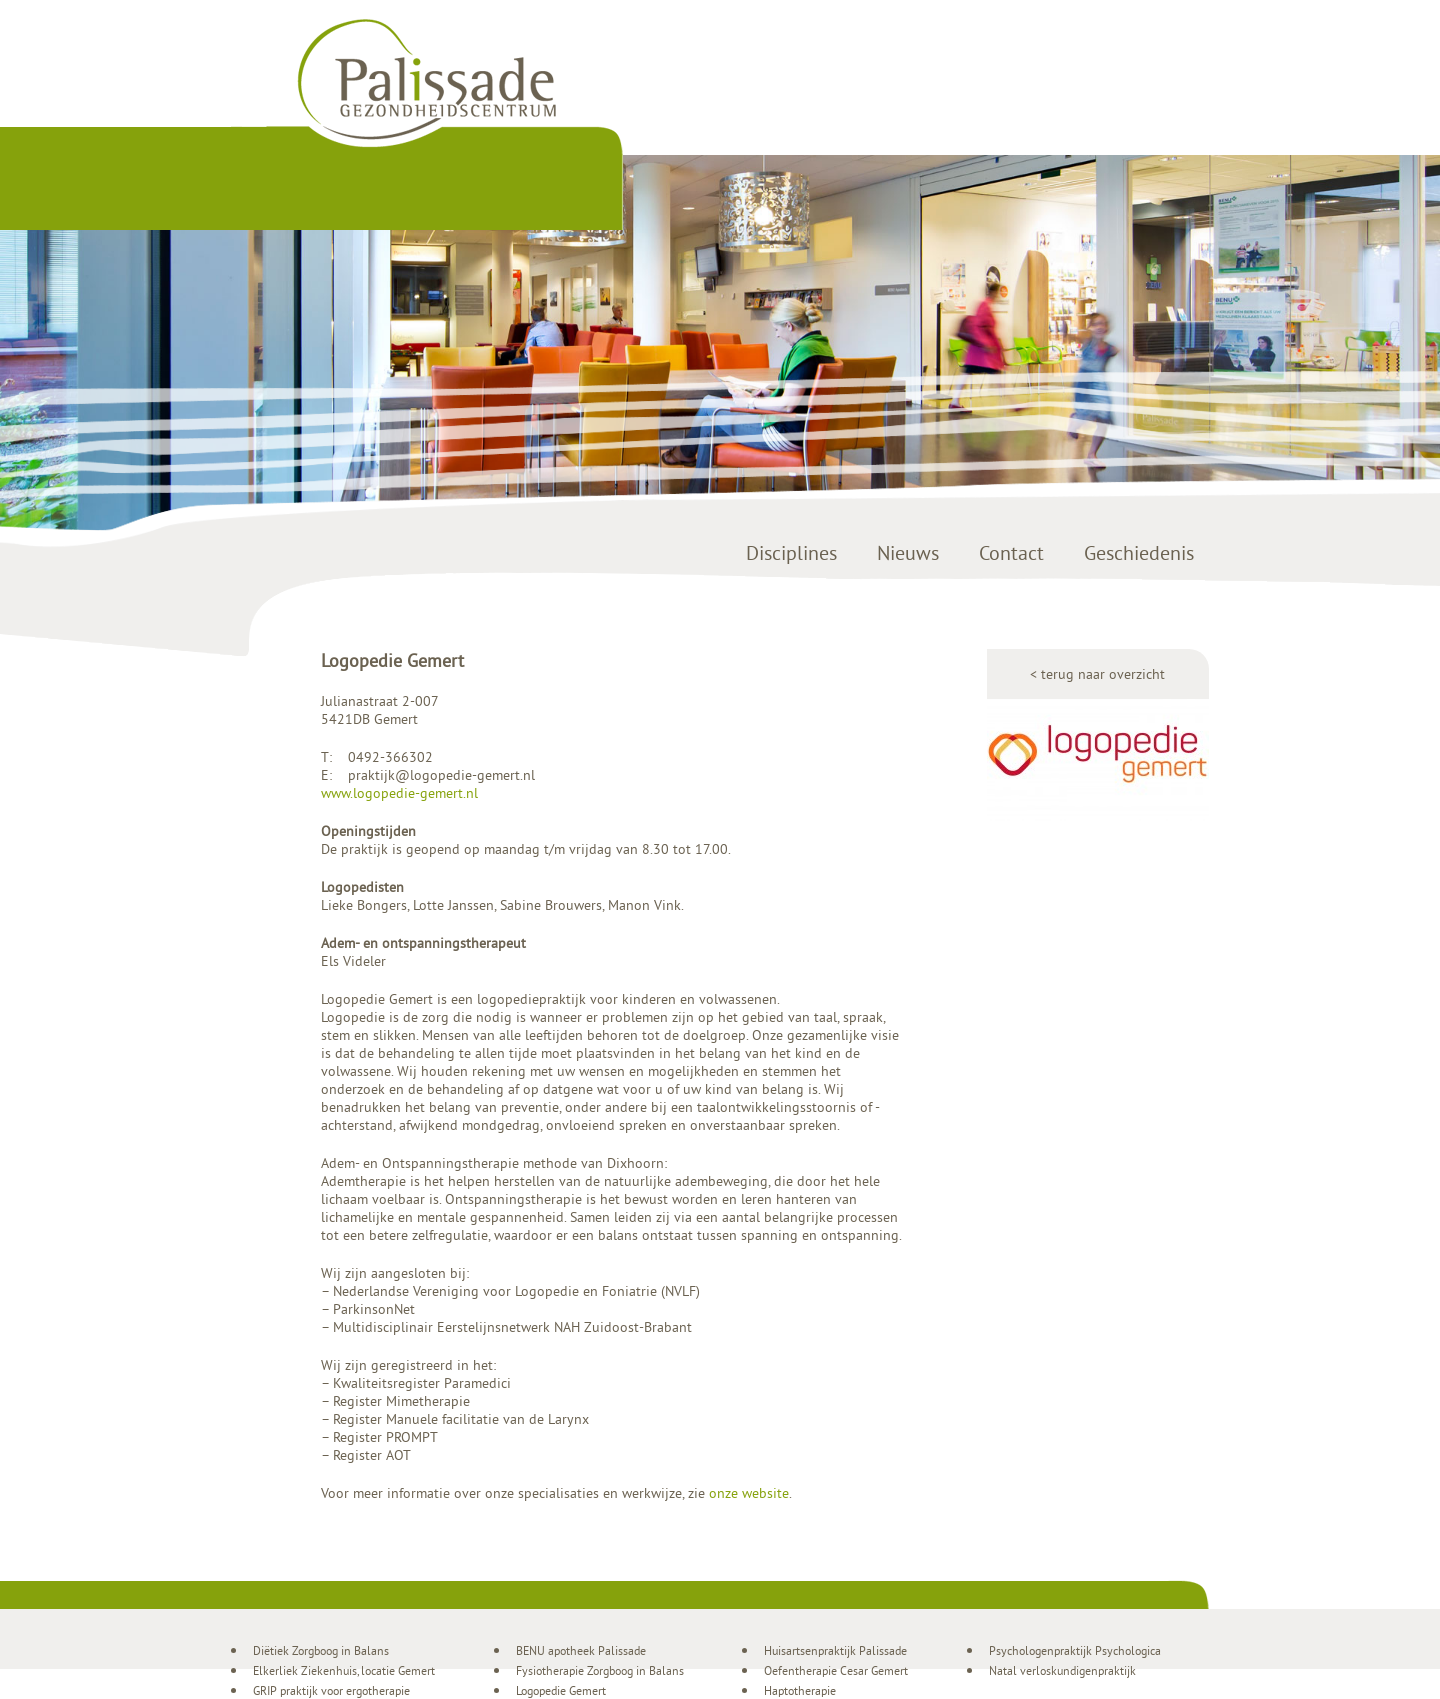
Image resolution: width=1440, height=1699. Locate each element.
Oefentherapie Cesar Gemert (836, 1670)
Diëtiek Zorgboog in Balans (321, 1650)
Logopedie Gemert (561, 1690)
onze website (749, 1493)
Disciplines (791, 552)
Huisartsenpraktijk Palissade (835, 1650)
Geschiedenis (1139, 552)
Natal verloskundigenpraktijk (1062, 1670)
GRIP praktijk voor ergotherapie (331, 1690)
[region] (720, 344)
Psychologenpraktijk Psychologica (1075, 1650)
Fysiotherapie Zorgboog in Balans (600, 1670)
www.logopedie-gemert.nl (399, 793)
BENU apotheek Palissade (581, 1650)
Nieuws (908, 552)
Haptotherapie (800, 1690)
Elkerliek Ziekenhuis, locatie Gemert (344, 1670)
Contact (1011, 552)
